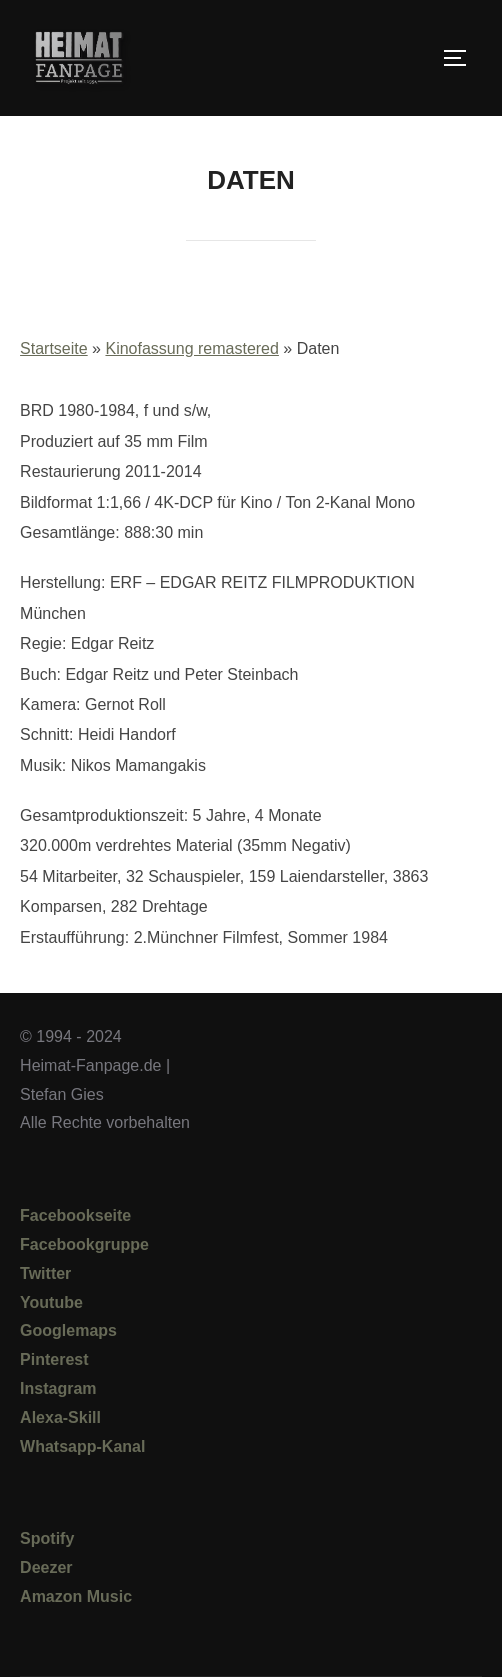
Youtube (51, 1302)
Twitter (45, 1273)
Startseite (54, 348)
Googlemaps (68, 1330)
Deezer (46, 1567)
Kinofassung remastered (191, 348)
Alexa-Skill (60, 1417)
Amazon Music (76, 1596)
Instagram (58, 1388)
